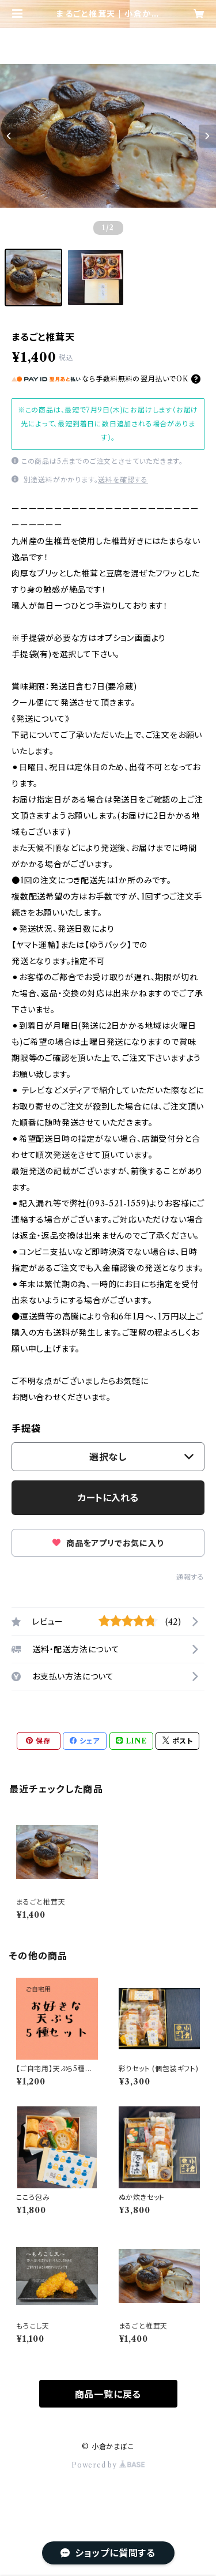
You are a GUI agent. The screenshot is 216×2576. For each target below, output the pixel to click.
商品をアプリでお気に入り (107, 1543)
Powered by (108, 2465)
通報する (190, 1577)
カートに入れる (108, 1497)
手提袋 (26, 1428)
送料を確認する (123, 479)
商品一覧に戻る (108, 2394)
